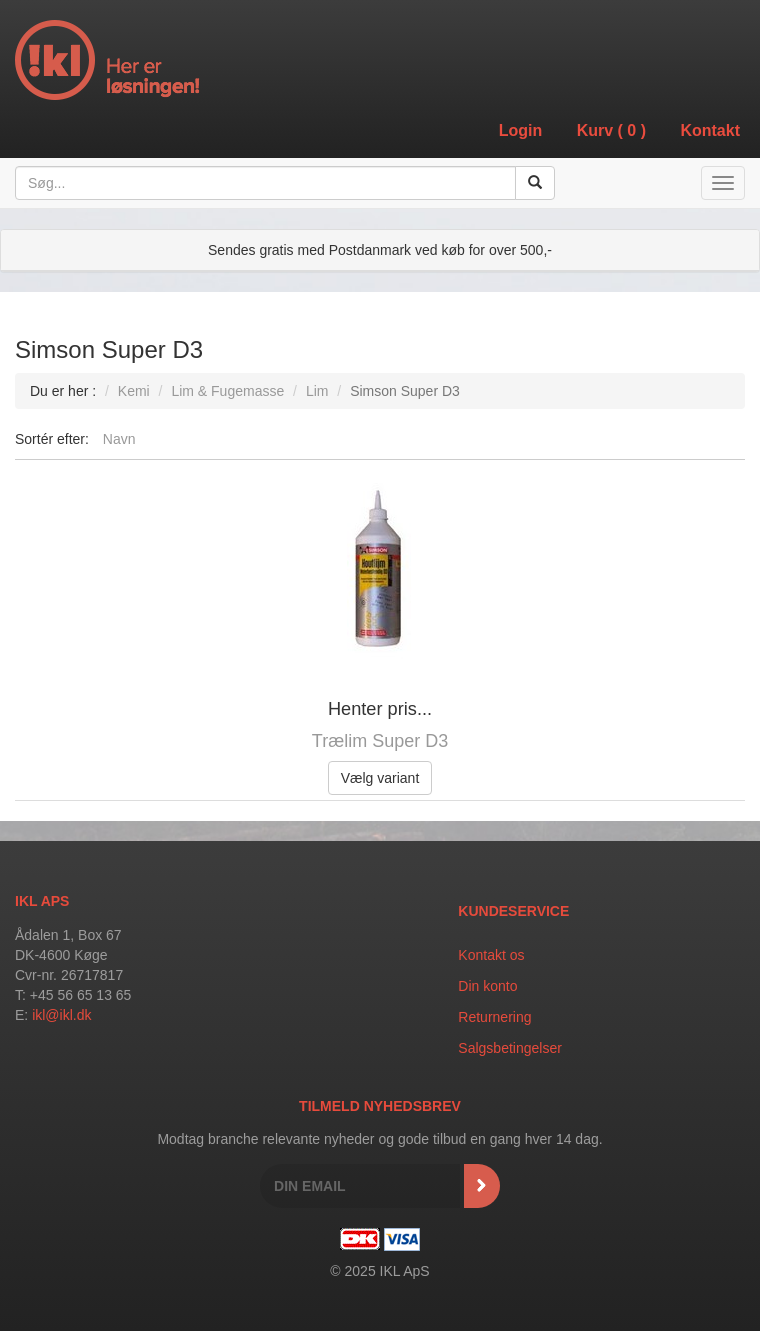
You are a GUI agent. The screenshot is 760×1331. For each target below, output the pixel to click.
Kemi (134, 391)
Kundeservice (513, 911)
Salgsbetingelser (510, 1048)
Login (521, 130)
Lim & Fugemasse (227, 391)
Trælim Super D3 (380, 741)
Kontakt (710, 130)
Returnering (494, 1017)
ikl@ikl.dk (61, 1015)
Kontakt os (491, 955)
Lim (317, 391)
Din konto (487, 986)
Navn (119, 439)
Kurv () (611, 130)
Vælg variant (380, 778)
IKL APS (42, 901)
